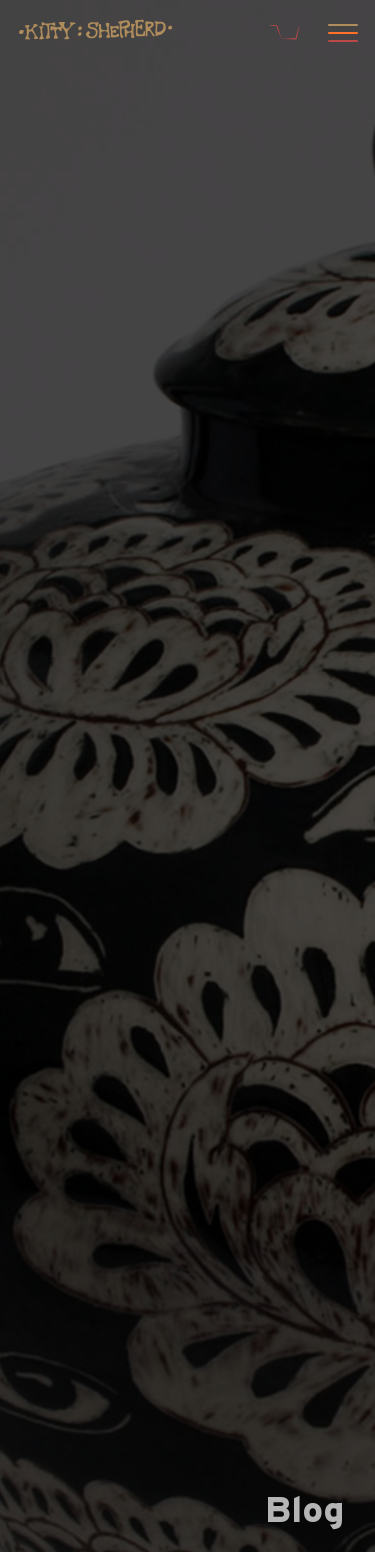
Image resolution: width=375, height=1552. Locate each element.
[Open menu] (340, 35)
